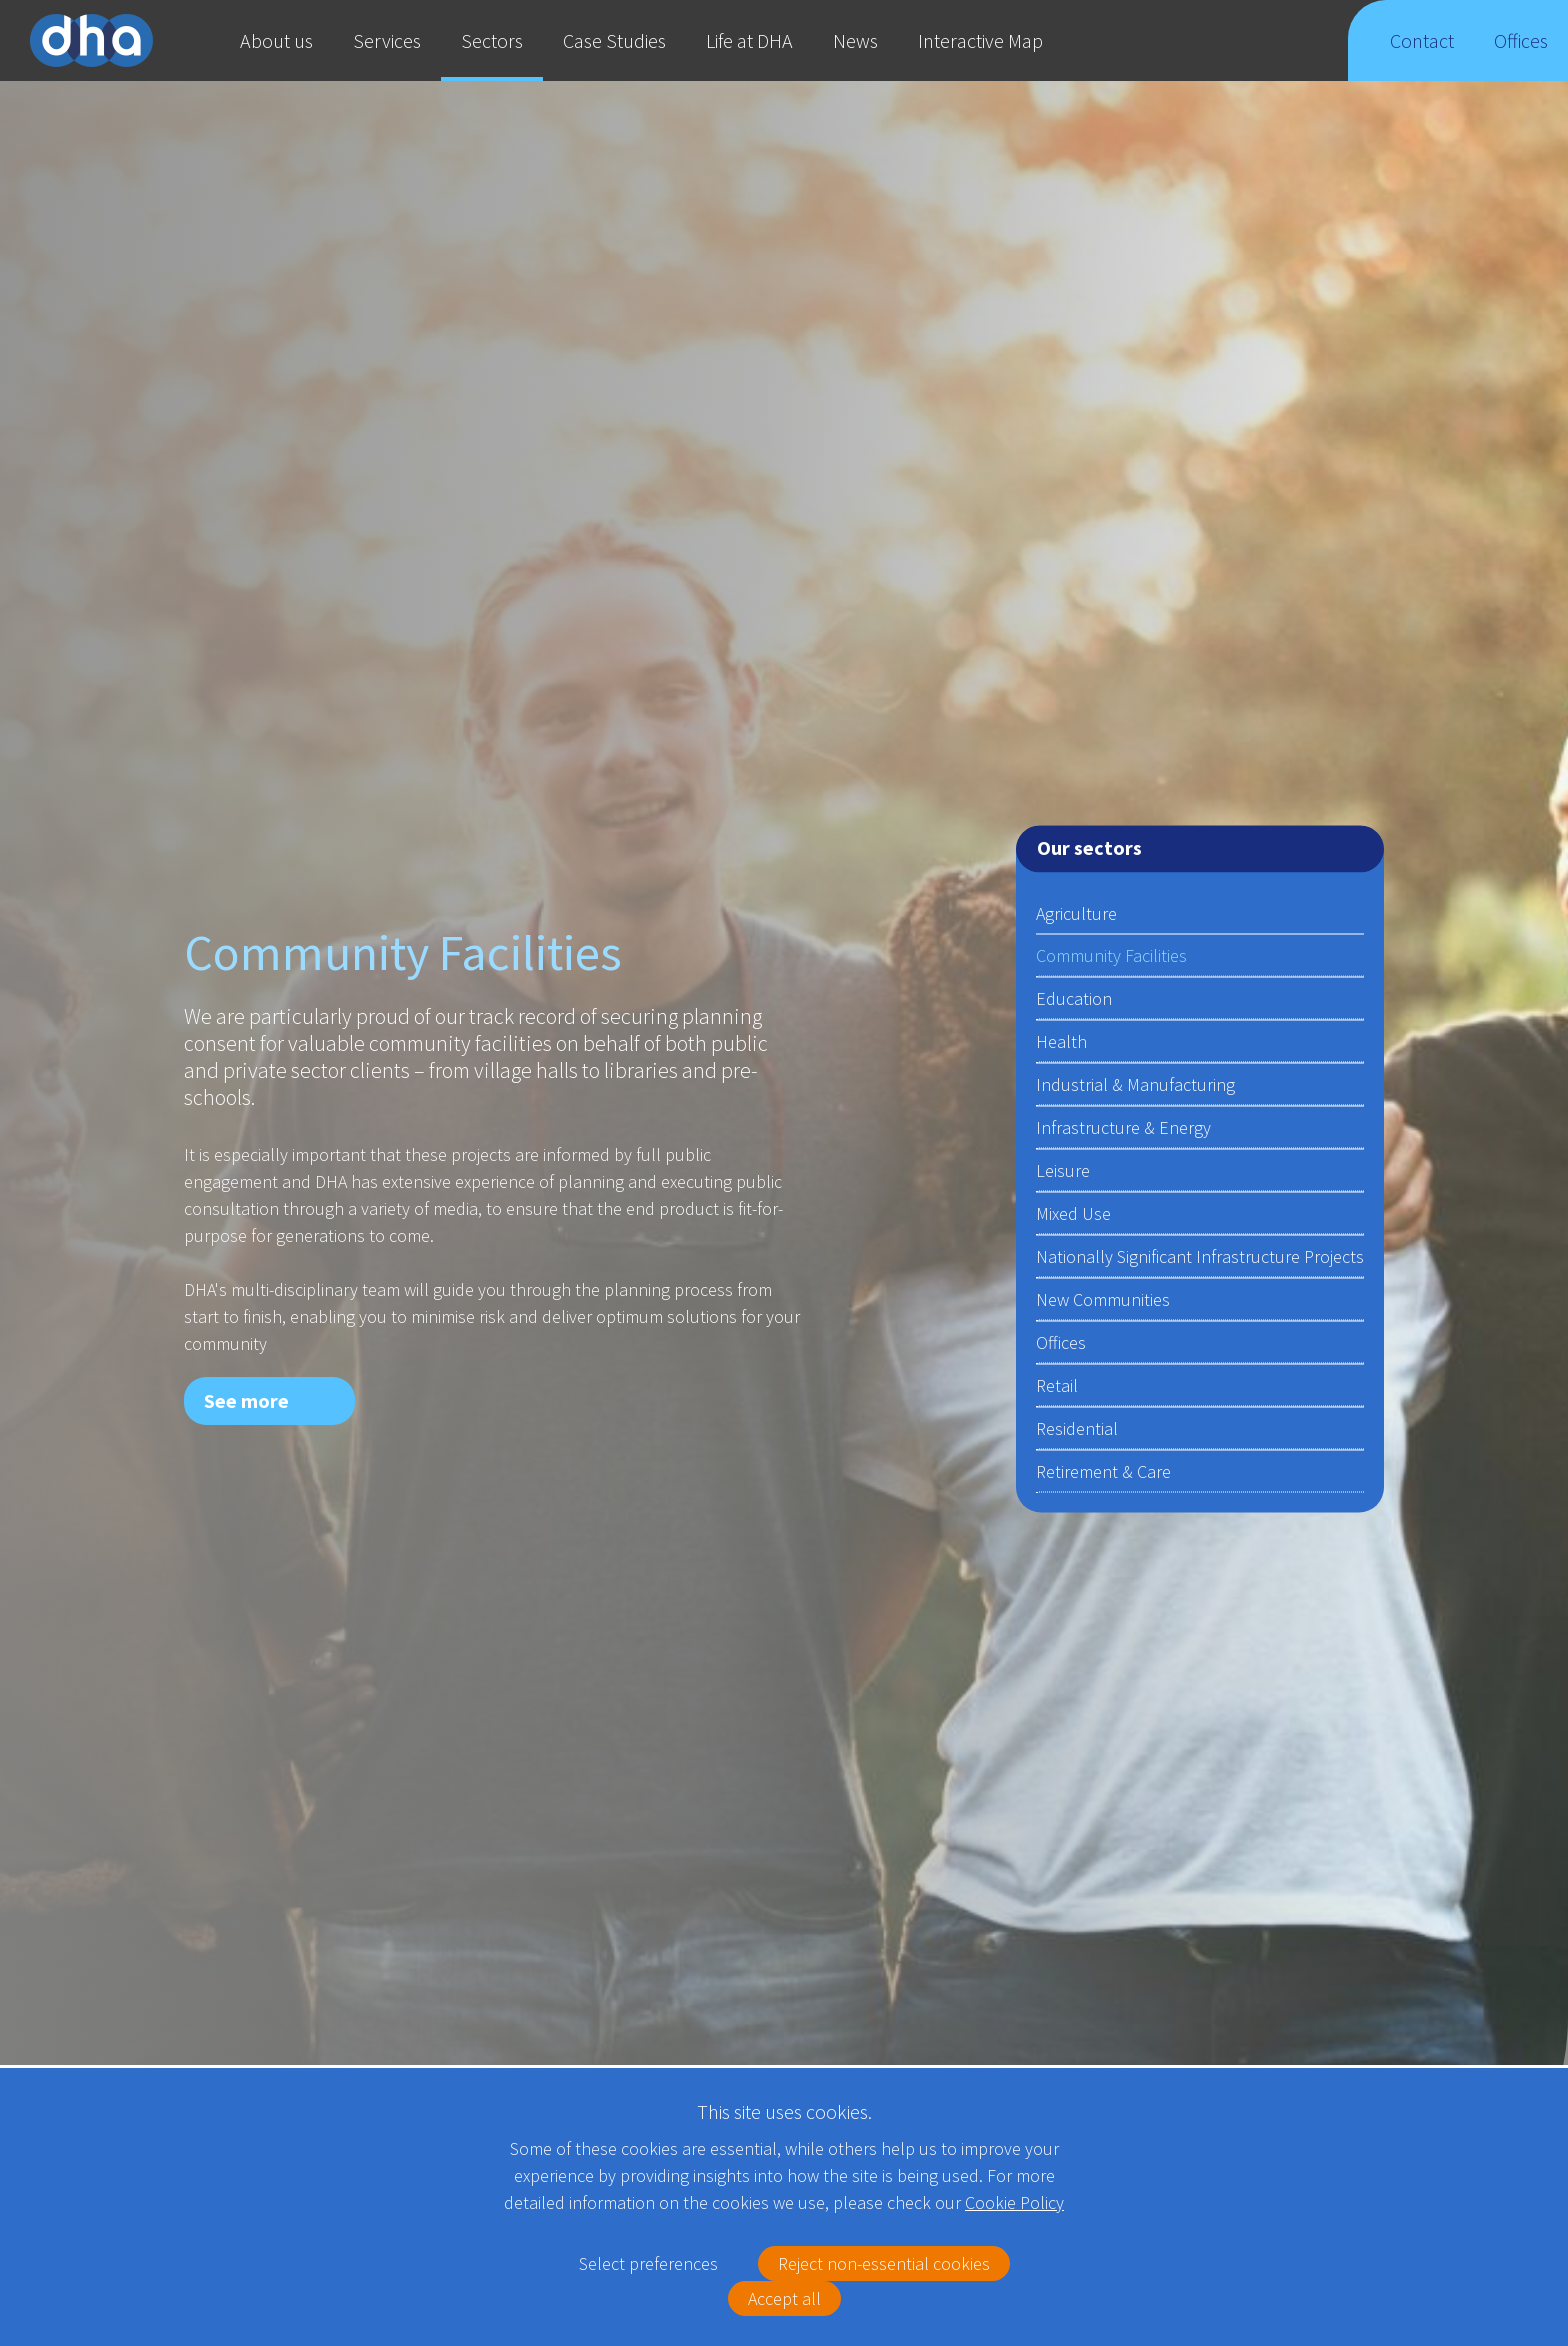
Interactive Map (980, 40)
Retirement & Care (1103, 1471)
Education (1074, 998)
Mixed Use (1073, 1213)
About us (276, 40)
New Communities (1103, 1299)
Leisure (1063, 1170)
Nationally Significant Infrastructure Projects (1200, 1256)
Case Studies (614, 40)
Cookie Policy (1014, 2202)
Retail (1057, 1385)
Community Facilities (1111, 955)
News (855, 40)
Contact (1422, 54)
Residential (1077, 1428)
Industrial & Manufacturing (1135, 1084)
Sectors (492, 40)
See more (246, 1400)
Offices (1521, 54)
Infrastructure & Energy (1123, 1127)
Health (1061, 1041)
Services (387, 40)
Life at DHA (749, 40)
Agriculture (1076, 913)
